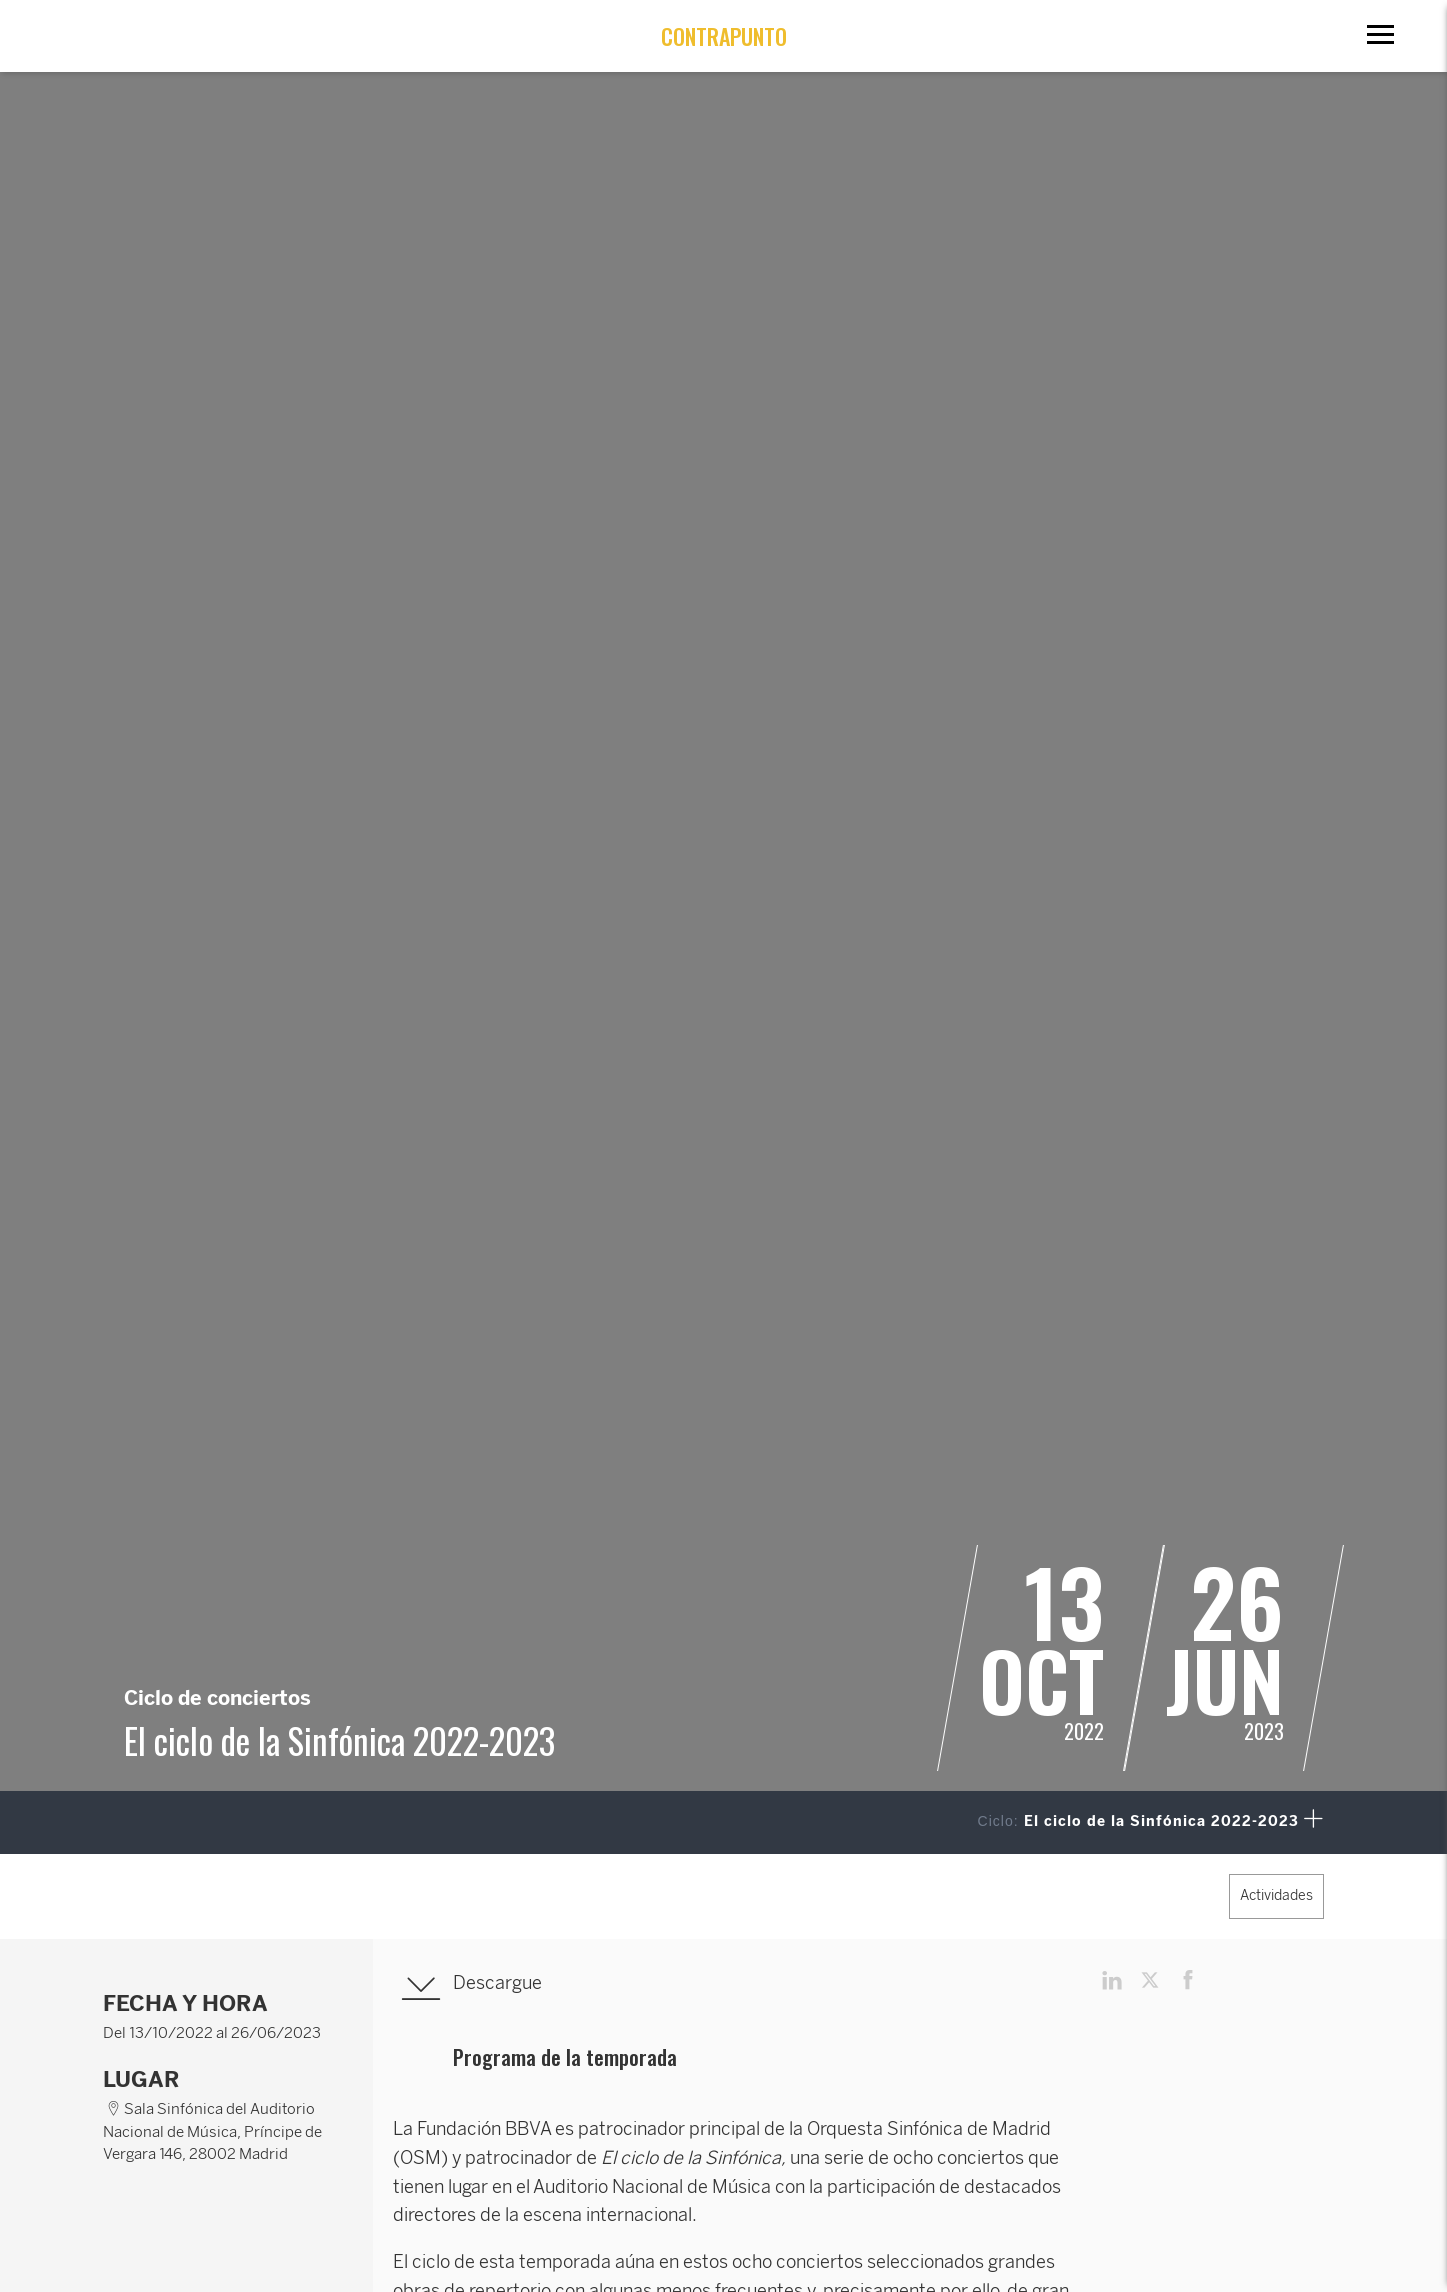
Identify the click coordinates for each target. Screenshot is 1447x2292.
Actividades (1276, 1895)
